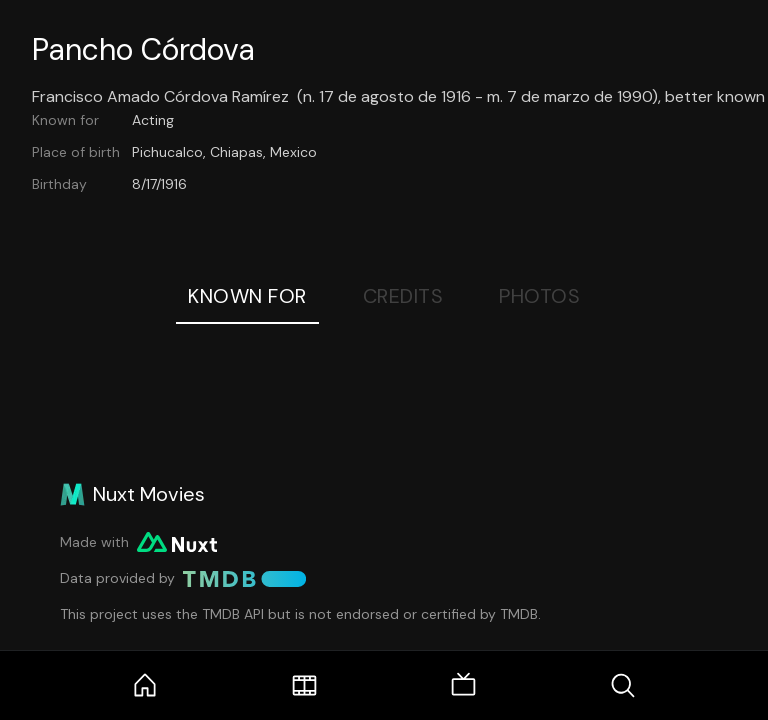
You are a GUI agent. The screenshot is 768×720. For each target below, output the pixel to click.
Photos (539, 296)
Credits (403, 296)
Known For (247, 296)
